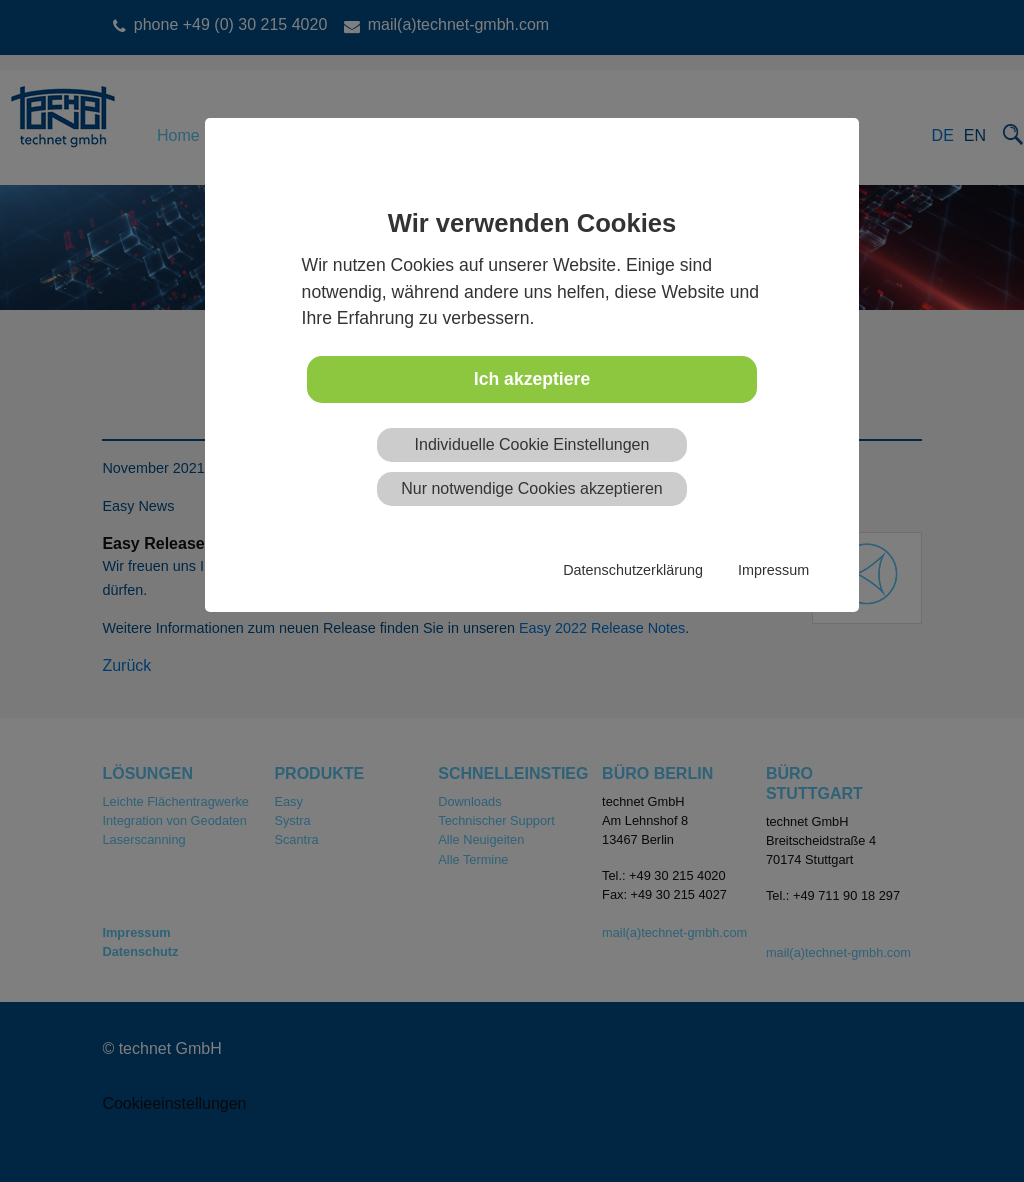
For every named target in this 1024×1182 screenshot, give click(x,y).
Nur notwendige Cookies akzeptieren (531, 488)
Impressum (773, 570)
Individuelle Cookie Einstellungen (532, 444)
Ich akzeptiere (532, 379)
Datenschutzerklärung (633, 570)
